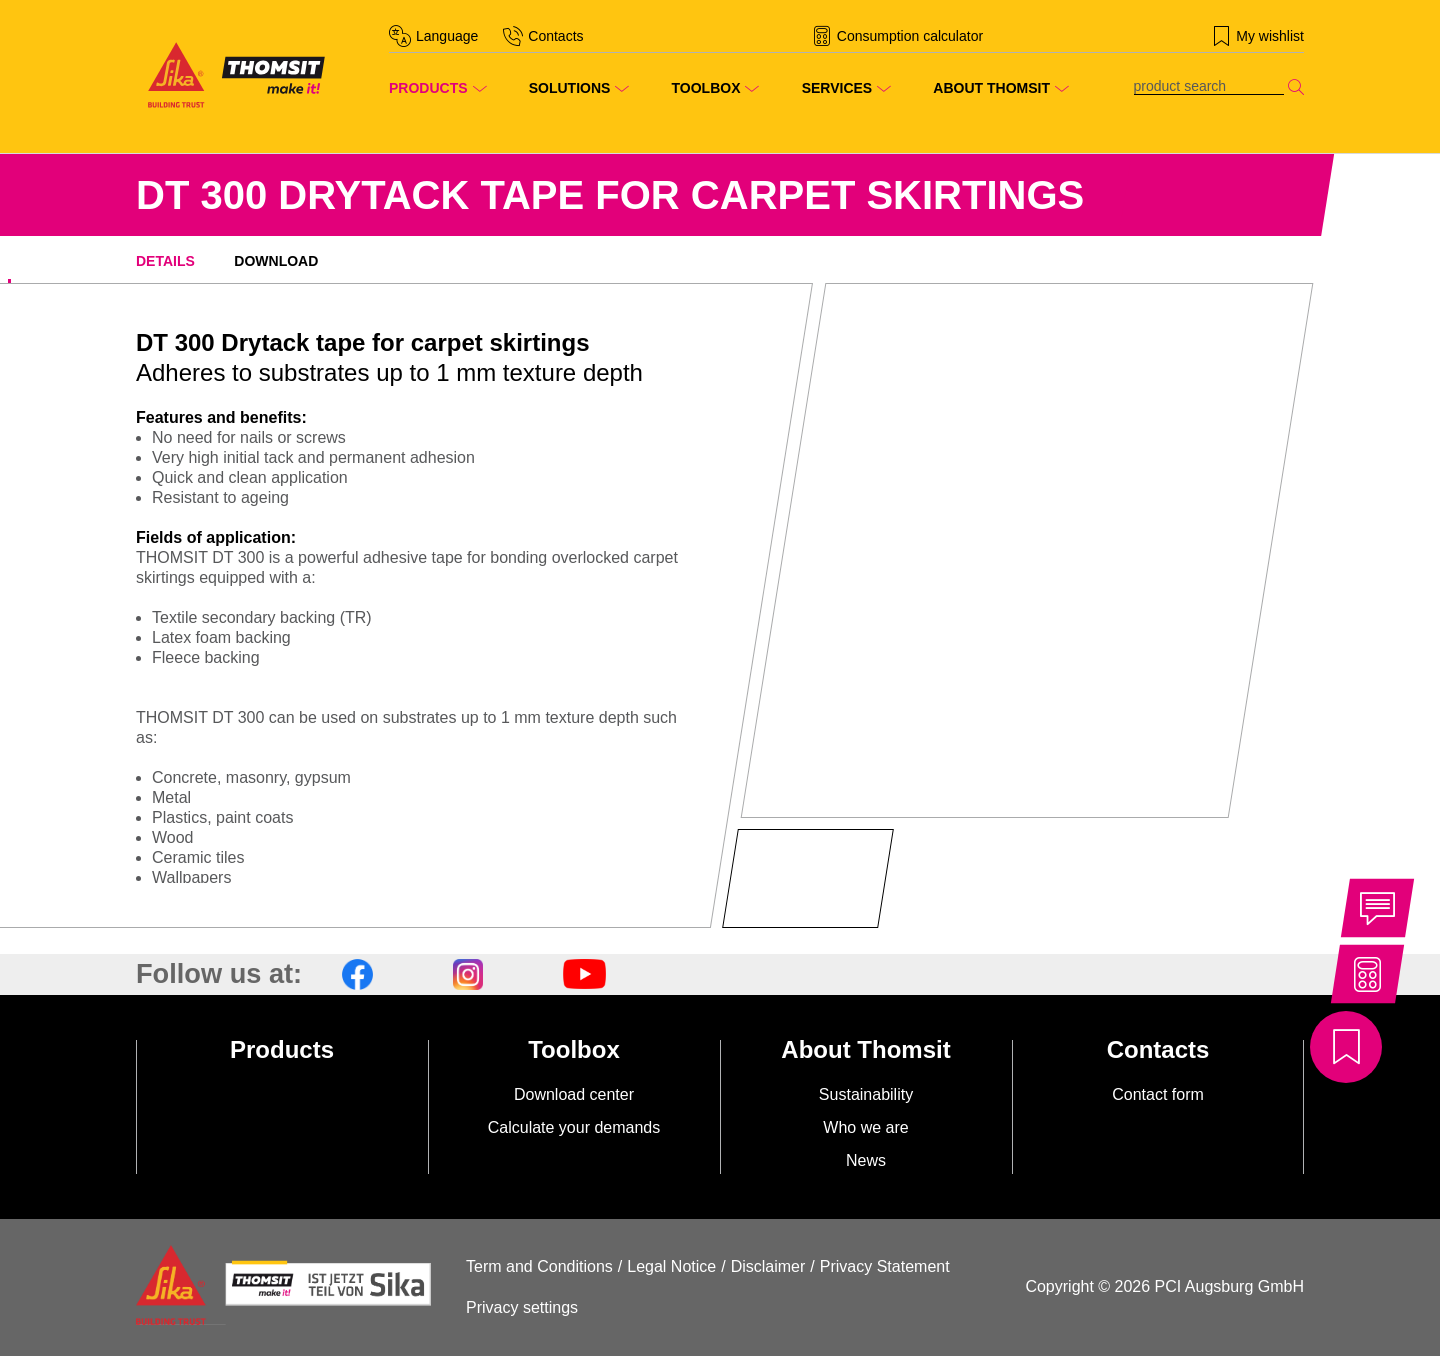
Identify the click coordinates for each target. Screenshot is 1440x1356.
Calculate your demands (574, 1127)
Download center (574, 1094)
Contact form (1158, 1094)
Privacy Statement (885, 1266)
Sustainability (866, 1094)
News (866, 1160)
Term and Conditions (539, 1266)
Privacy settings (522, 1307)
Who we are (865, 1127)
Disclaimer (768, 1266)
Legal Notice (671, 1266)
